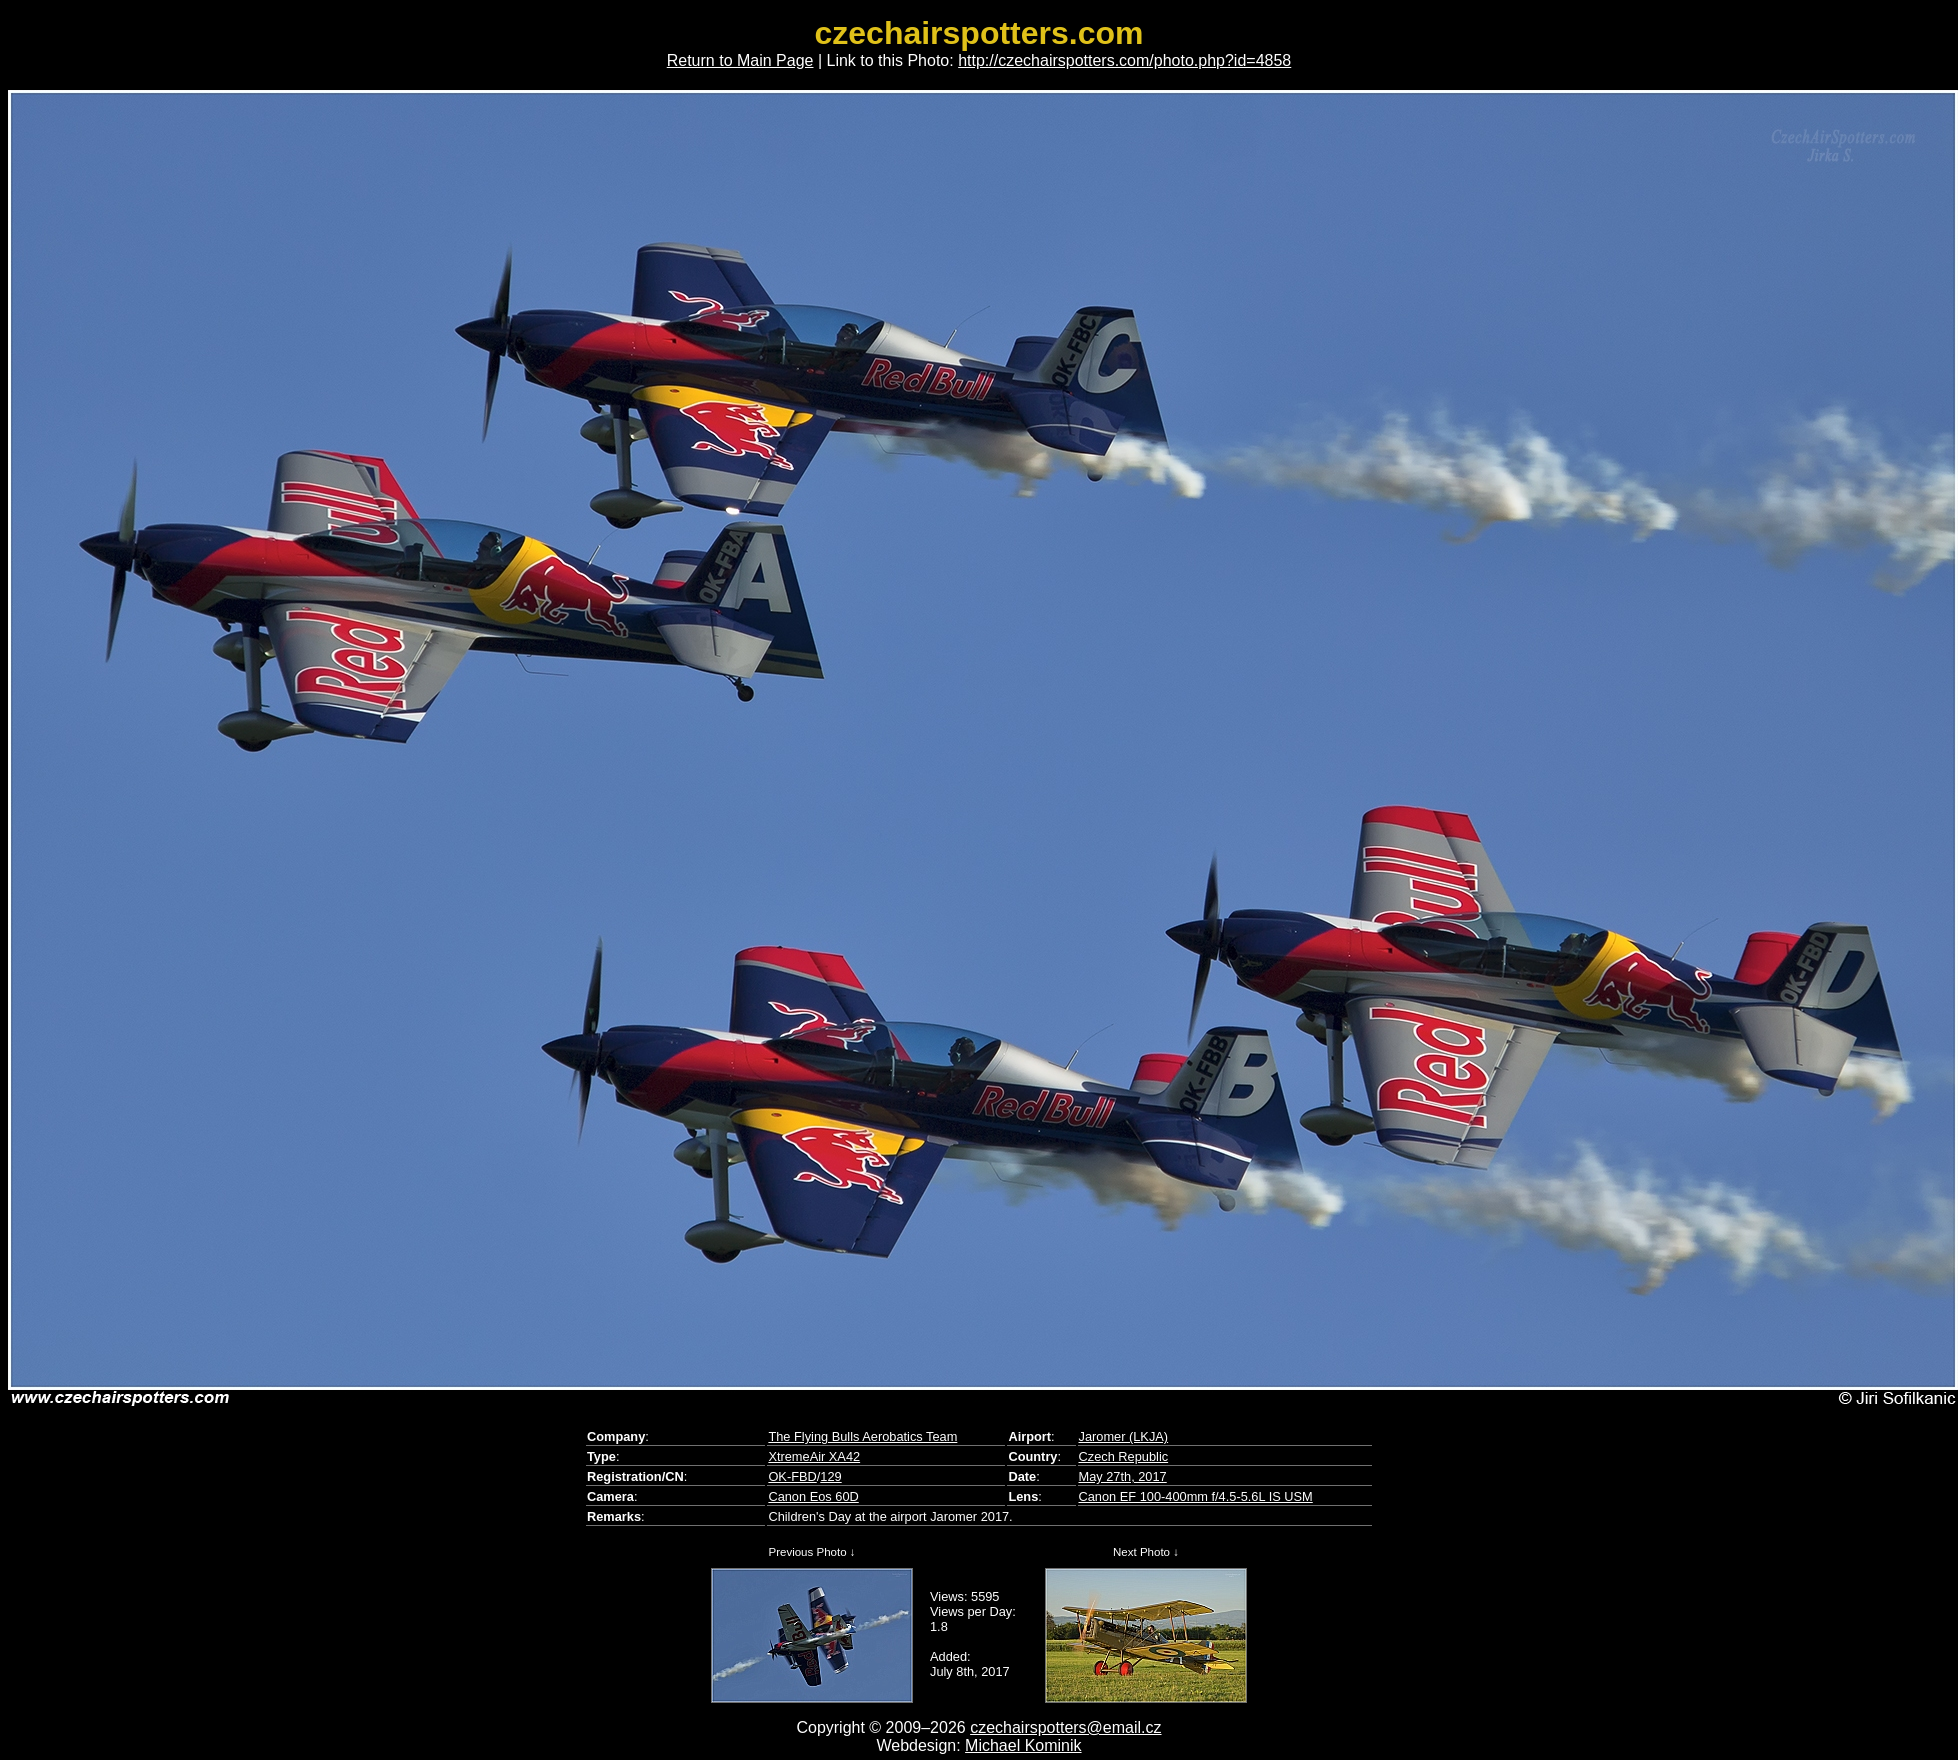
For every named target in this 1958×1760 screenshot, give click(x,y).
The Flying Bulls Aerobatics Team (862, 1436)
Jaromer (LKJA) (1124, 1436)
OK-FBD (792, 1476)
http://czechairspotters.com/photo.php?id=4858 (1124, 60)
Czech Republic (1124, 1456)
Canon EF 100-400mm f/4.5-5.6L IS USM (1196, 1496)
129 (830, 1476)
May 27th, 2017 (1123, 1476)
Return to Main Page (740, 60)
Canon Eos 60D (813, 1496)
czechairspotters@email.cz (1065, 1727)
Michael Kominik (1023, 1745)
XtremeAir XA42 (814, 1456)
